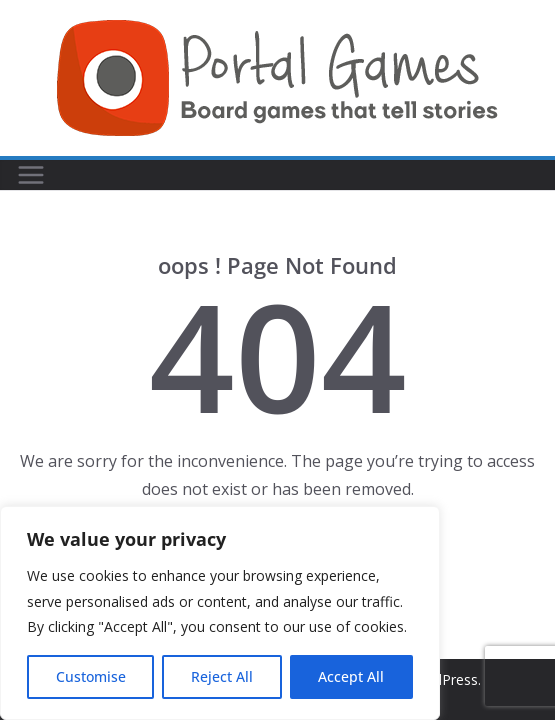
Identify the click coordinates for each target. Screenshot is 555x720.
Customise (91, 676)
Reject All (222, 676)
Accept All (351, 676)
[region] (220, 613)
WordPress (442, 679)
